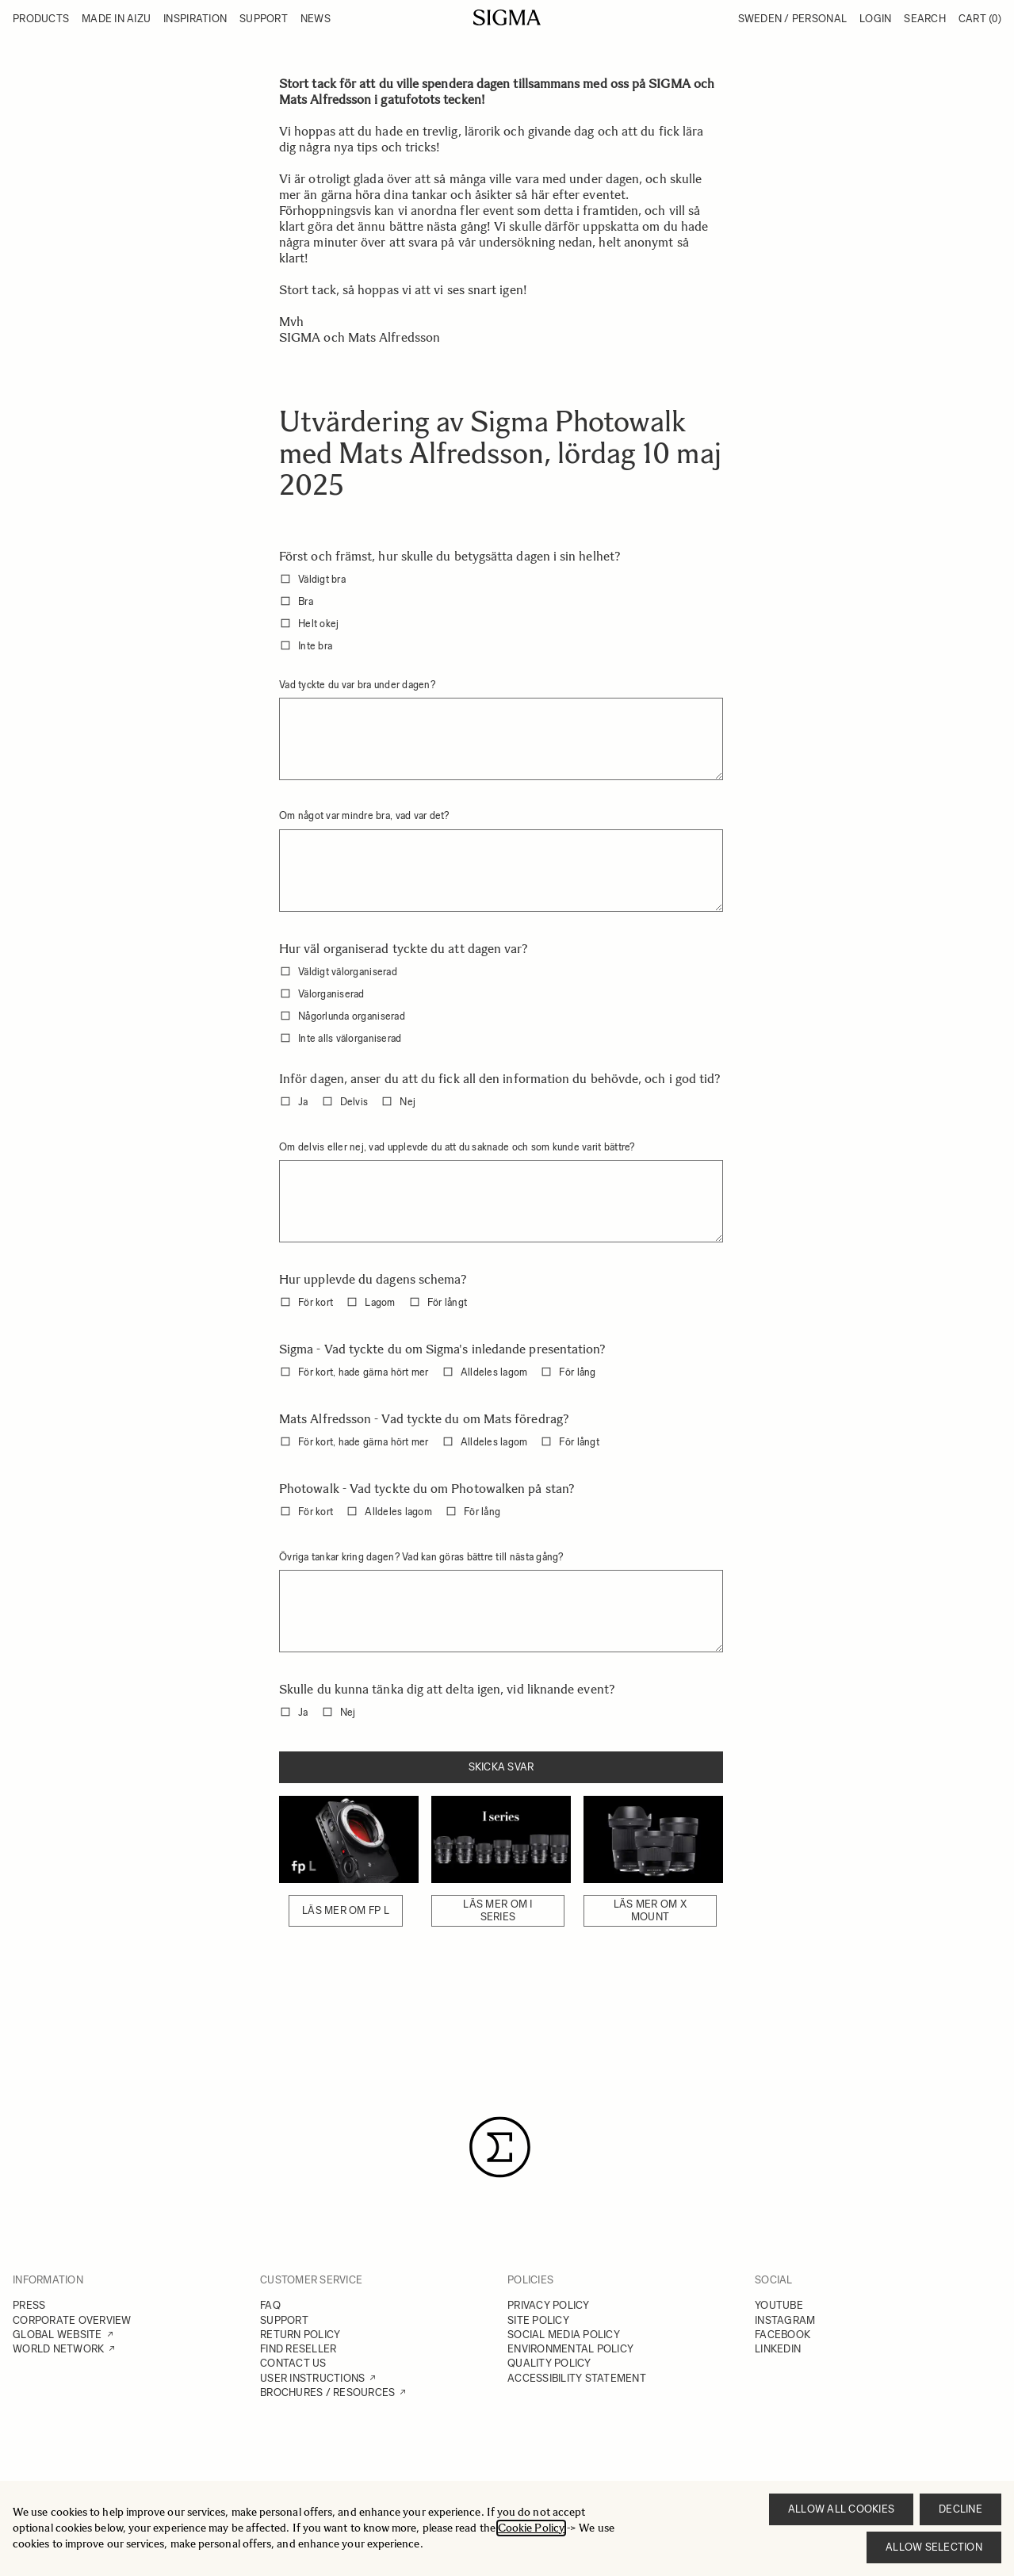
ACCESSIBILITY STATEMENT (576, 2378)
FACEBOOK (782, 2335)
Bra (305, 601)
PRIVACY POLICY (548, 2305)
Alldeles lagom (494, 1372)
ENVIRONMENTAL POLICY (570, 2349)
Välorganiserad (331, 994)
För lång (577, 1372)
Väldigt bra (322, 579)
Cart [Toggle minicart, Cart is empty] (980, 19)
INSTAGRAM (785, 2320)
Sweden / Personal (792, 19)
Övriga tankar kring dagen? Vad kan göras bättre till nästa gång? (421, 1557)
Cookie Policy (531, 2528)
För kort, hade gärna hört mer (363, 1372)
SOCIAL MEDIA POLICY (563, 2335)
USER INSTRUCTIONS (312, 2378)
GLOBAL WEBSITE (57, 2335)
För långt (447, 1302)
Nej (407, 1102)
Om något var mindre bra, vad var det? (364, 815)
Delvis (354, 1102)
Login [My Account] (875, 19)
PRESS (29, 2305)
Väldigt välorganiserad (347, 972)
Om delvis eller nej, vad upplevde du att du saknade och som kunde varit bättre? (457, 1147)
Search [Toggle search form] (925, 19)
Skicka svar (501, 1767)
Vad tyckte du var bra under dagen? (357, 685)
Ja (303, 1102)
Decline (960, 2509)
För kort (315, 1302)
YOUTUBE (779, 2305)
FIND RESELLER (298, 2349)
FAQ (270, 2305)
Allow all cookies (841, 2509)
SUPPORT (284, 2320)
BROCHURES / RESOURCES (327, 2392)
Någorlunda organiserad (351, 1016)
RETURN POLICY (300, 2335)
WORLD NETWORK (58, 2349)
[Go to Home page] (507, 17)
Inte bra (315, 646)
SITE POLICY (538, 2320)
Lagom (380, 1302)
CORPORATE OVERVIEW (72, 2320)
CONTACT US (293, 2363)
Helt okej (318, 624)
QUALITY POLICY (549, 2363)
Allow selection (934, 2547)
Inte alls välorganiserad (349, 1038)
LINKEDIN (778, 2349)
